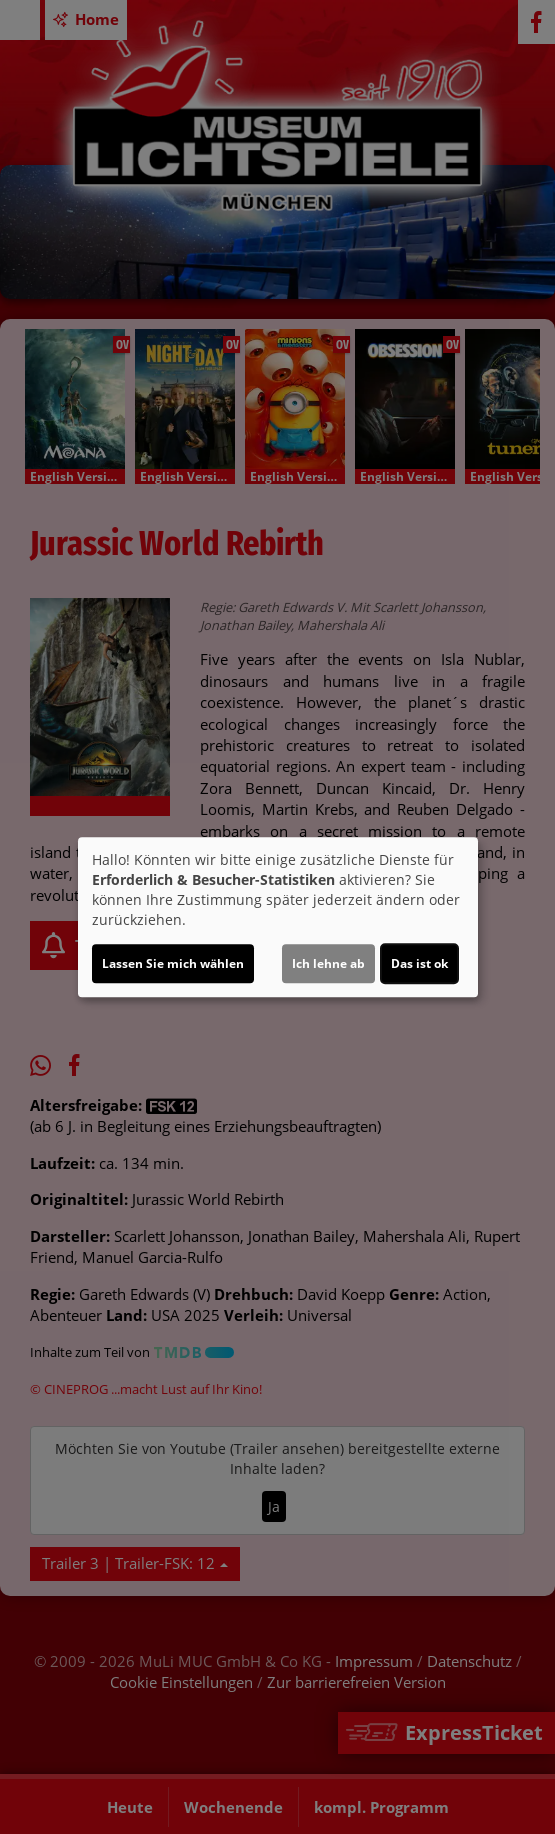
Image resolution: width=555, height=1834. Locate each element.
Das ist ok (419, 963)
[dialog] (278, 917)
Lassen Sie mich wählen (173, 963)
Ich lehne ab (328, 963)
